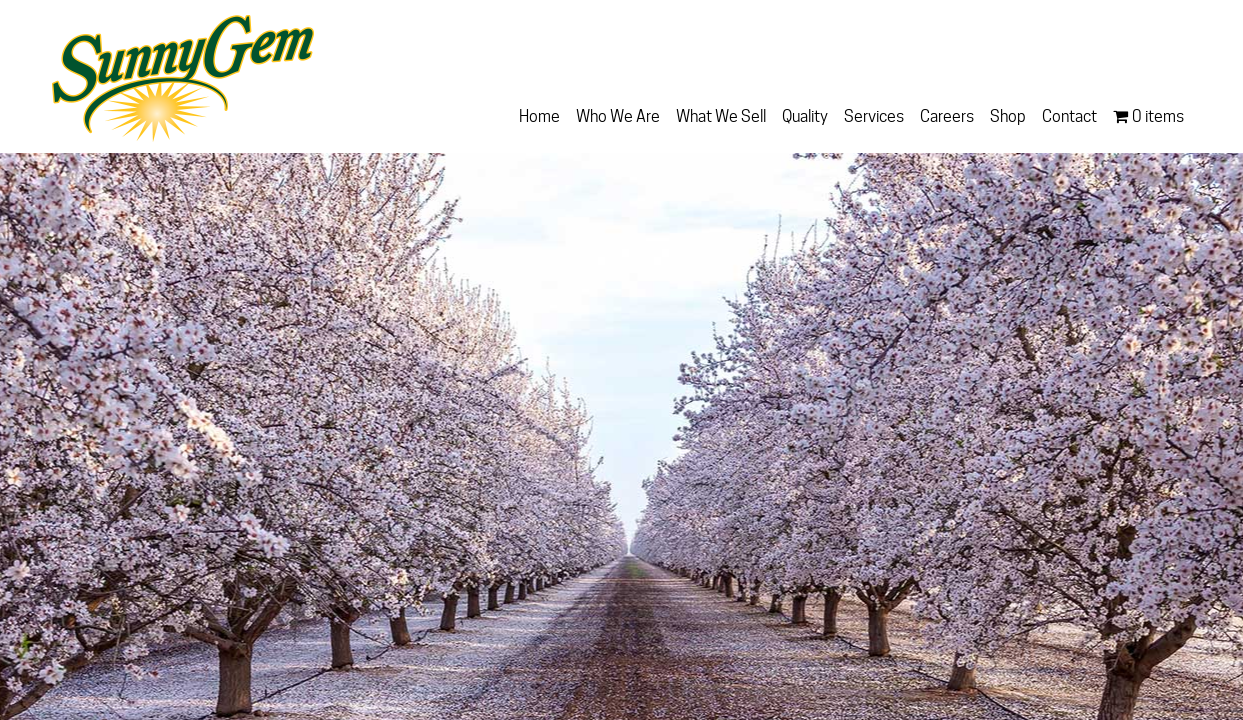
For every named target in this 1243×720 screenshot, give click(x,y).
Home (539, 116)
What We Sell (721, 116)
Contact (1069, 116)
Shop (1008, 116)
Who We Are (618, 116)
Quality (805, 116)
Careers (947, 116)
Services (874, 116)
